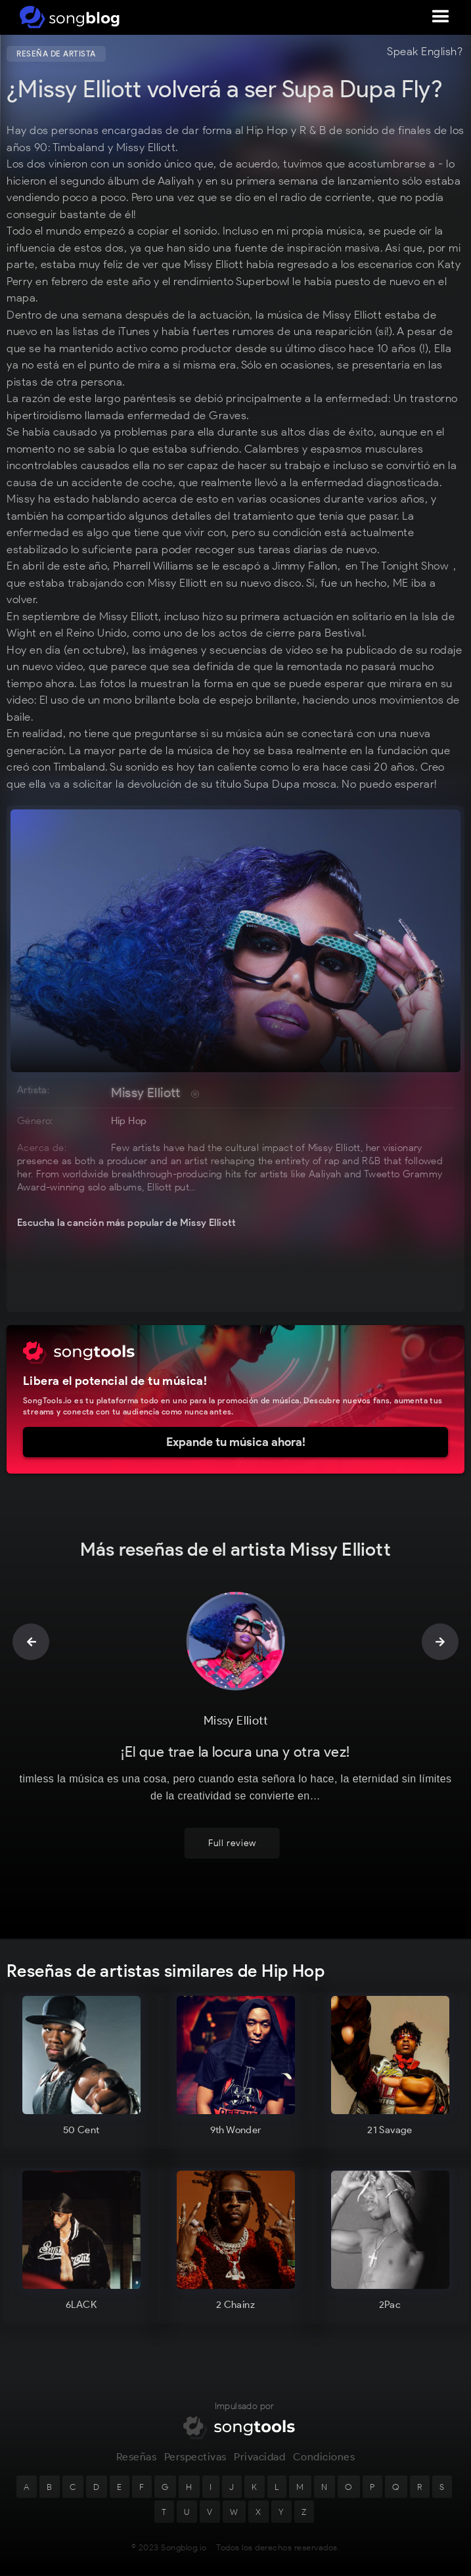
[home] (67, 17)
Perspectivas (195, 2457)
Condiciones (324, 2457)
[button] (441, 17)
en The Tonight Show (397, 565)
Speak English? (424, 52)
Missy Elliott (146, 1092)
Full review (232, 1843)
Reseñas (136, 2457)
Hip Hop (129, 1121)
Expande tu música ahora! (235, 1442)
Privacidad (259, 2457)
